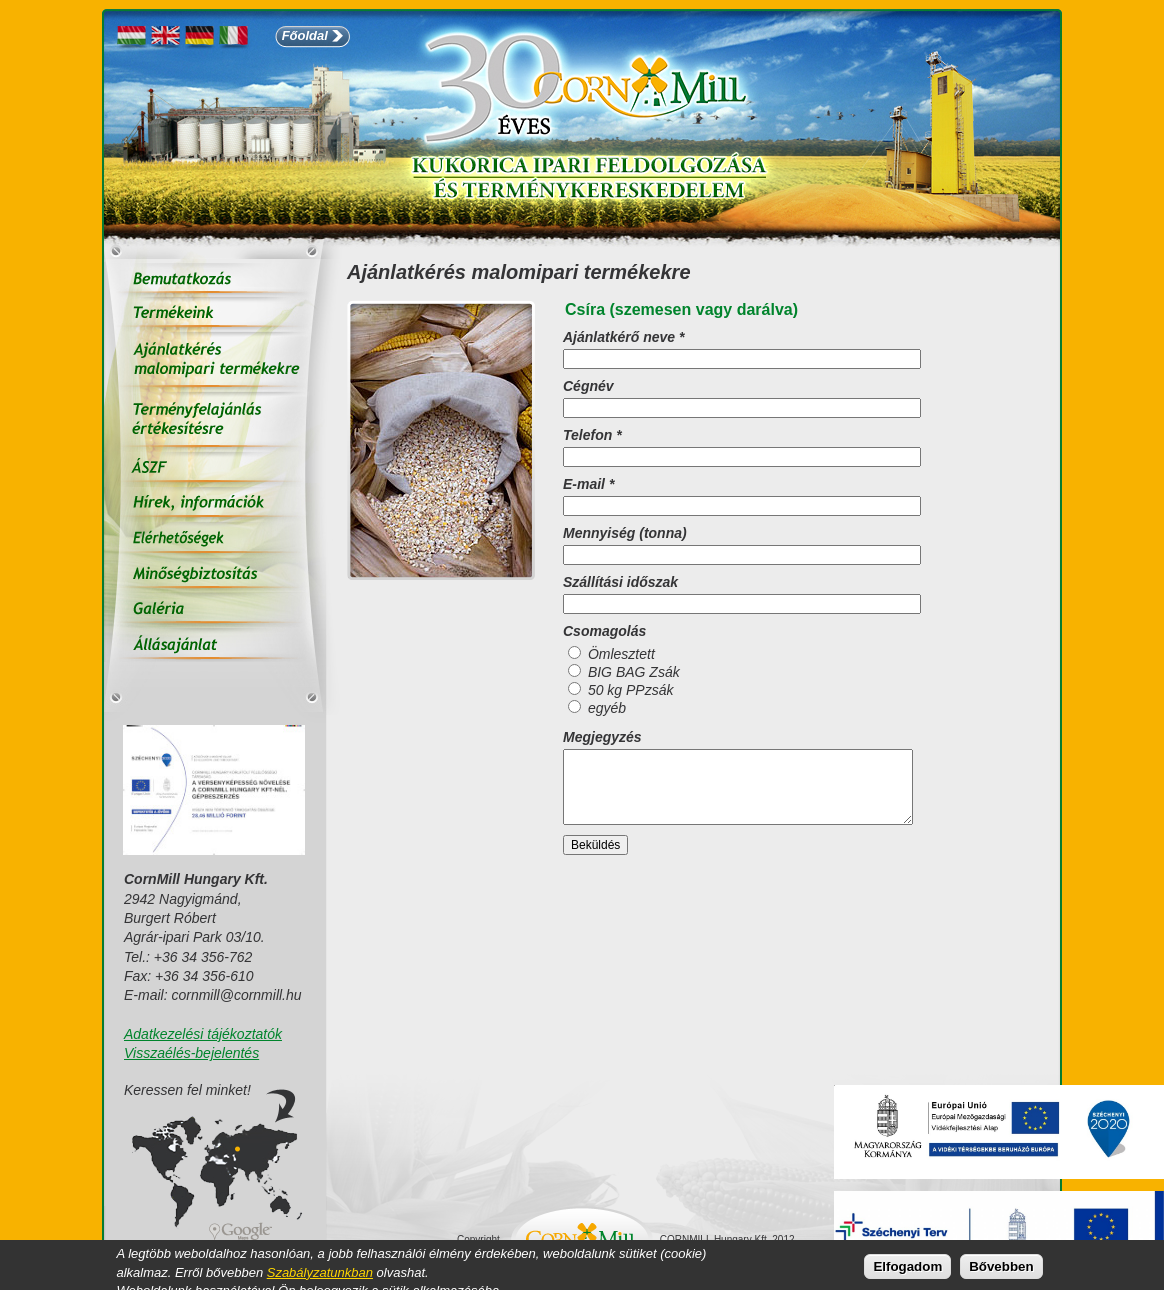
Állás (215, 644)
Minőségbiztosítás (215, 574)
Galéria (215, 609)
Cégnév (588, 386)
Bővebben (1001, 1268)
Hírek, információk (215, 504)
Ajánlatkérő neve (623, 337)
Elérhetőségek (215, 539)
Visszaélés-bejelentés (191, 1053)
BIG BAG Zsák (634, 672)
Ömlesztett (621, 654)
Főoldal (305, 35)
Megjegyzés (602, 737)
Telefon (592, 435)
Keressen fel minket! (187, 1090)
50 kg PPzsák (631, 690)
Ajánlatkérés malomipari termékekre (215, 362)
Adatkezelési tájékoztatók (203, 1034)
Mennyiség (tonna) (625, 533)
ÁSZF (215, 469)
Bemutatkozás (215, 279)
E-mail (588, 484)
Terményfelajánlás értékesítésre (215, 422)
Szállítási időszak (620, 582)
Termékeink (215, 314)
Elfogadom (907, 1268)
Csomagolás (604, 631)
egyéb (607, 708)
